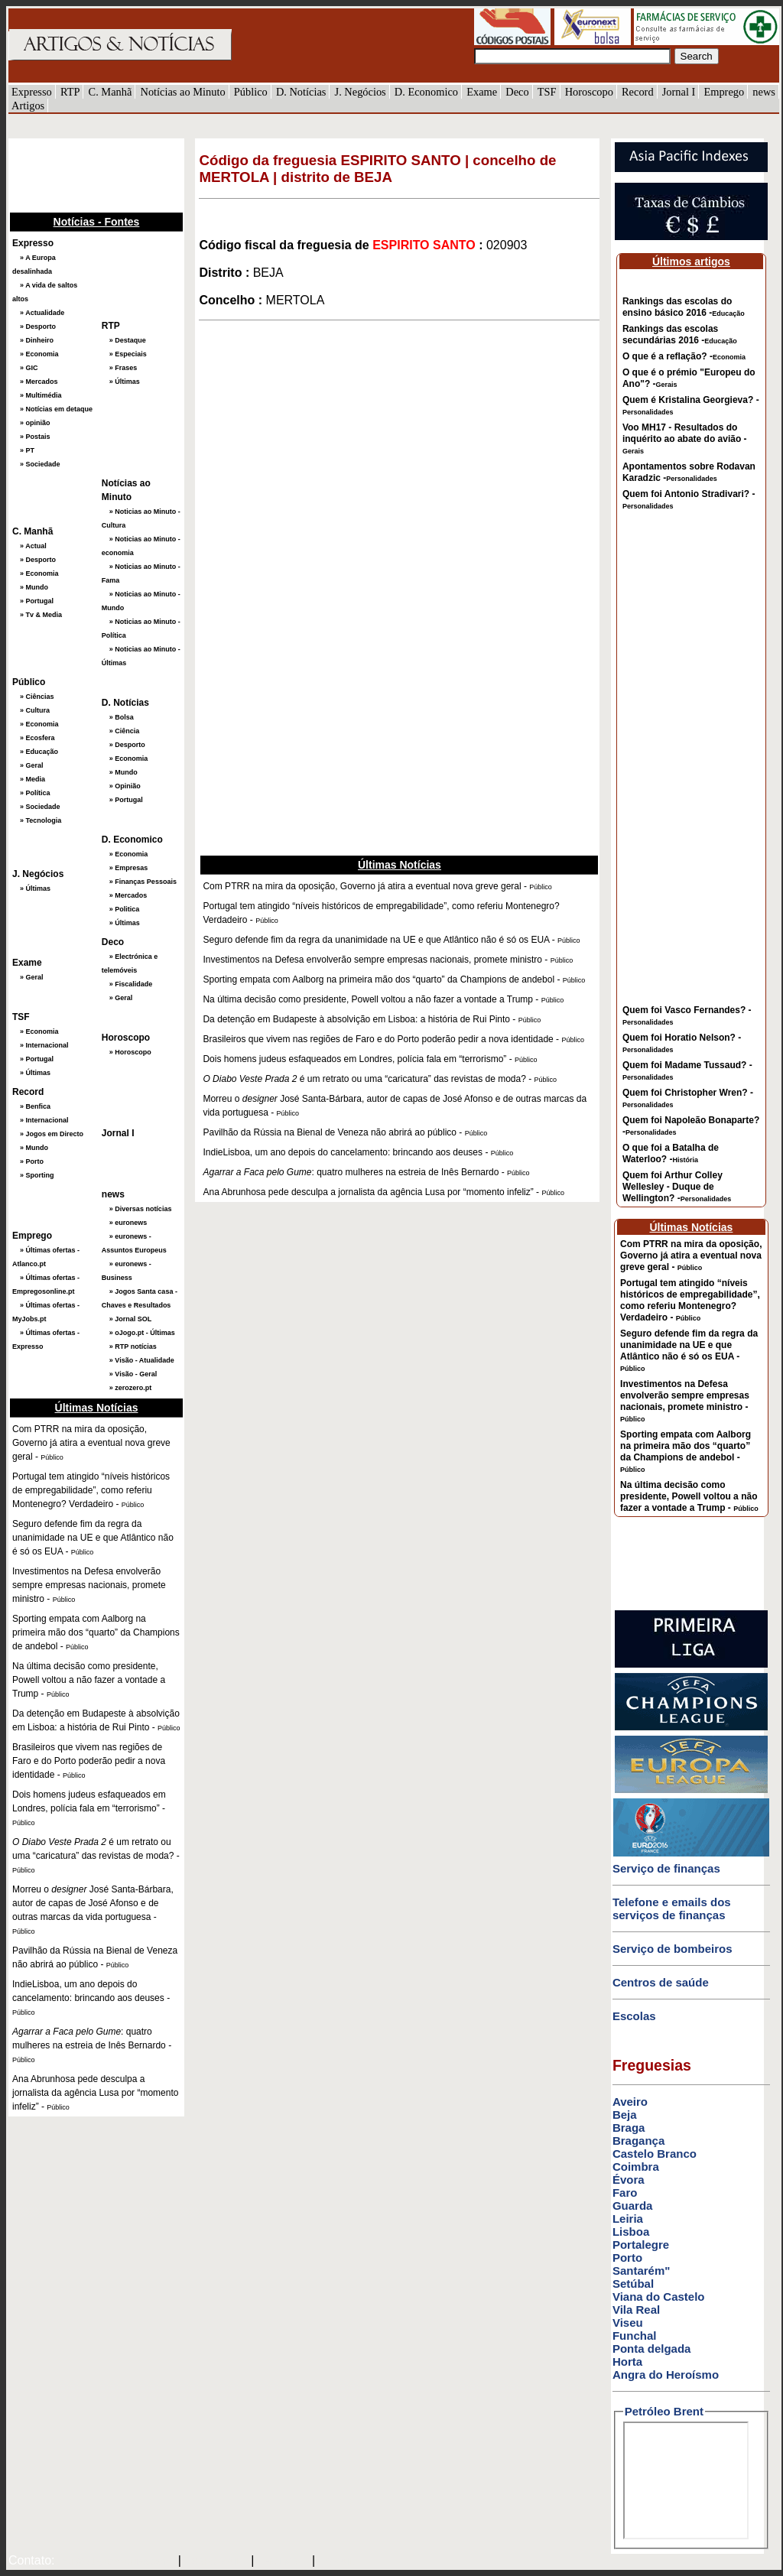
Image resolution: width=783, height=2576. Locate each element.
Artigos (27, 105)
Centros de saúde (660, 1982)
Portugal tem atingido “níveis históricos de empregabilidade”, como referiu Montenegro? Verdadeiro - (690, 1300)
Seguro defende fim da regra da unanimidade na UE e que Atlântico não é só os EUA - (689, 1350)
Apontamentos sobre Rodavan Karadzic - (688, 472)
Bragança (638, 2140)
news (763, 92)
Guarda (632, 2205)
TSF (547, 92)
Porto (627, 2257)
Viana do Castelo (658, 2296)
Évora (628, 2179)
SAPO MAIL (216, 2561)
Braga (628, 2127)
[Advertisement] (84, 173)
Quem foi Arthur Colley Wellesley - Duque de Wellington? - (676, 1187)
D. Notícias (301, 92)
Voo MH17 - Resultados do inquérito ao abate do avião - (684, 438)
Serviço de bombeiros (672, 1948)
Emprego (723, 92)
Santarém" (641, 2270)
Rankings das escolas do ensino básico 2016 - (683, 307)
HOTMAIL (285, 2561)
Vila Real (636, 2309)
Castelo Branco (654, 2153)
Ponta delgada (651, 2348)
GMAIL (340, 2561)
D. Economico (426, 92)
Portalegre (640, 2244)
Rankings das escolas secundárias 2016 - (679, 334)
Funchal (634, 2335)
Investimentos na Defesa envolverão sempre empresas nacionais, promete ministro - (684, 1401)
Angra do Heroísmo (665, 2374)
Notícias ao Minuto (182, 92)
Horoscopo (589, 92)
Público (251, 92)
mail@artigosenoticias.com (113, 2561)
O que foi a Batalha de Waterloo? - (670, 1153)
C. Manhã (110, 92)
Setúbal (633, 2283)
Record (638, 92)
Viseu (627, 2322)
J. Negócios (360, 92)
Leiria (627, 2218)
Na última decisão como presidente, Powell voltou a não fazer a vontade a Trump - (689, 1496)
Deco (516, 92)
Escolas (634, 2015)
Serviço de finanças (666, 1868)
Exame (481, 92)
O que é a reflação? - (684, 356)
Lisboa (630, 2231)
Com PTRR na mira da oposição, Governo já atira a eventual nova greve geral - (691, 1255)
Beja (624, 2114)
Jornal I (679, 92)
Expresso (31, 92)
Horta (627, 2361)
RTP (70, 92)
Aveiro (630, 2101)
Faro (625, 2192)
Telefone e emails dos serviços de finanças (671, 1908)
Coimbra (635, 2166)
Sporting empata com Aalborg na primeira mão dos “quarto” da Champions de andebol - (685, 1451)
